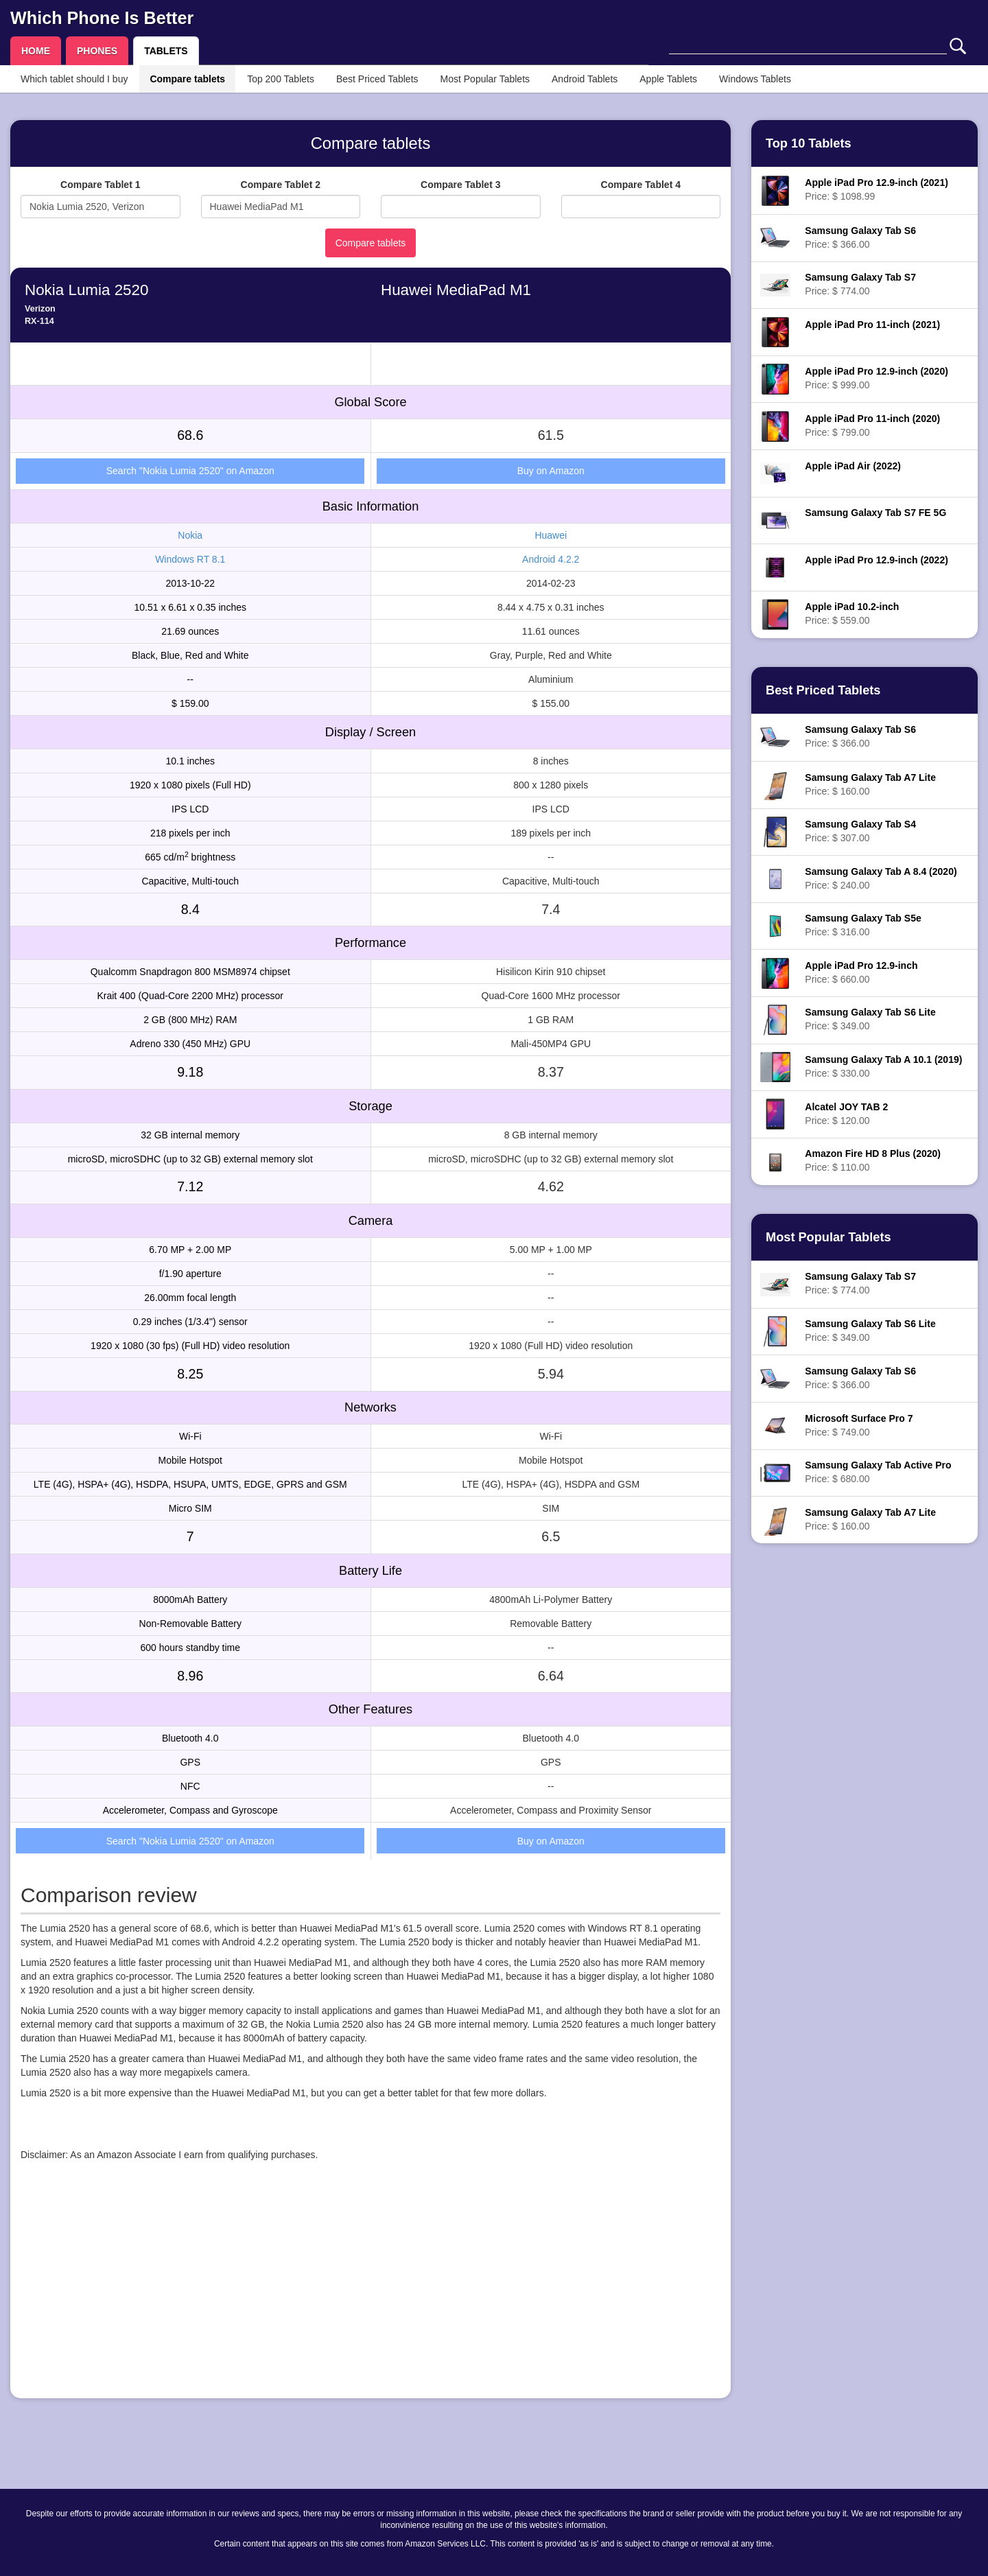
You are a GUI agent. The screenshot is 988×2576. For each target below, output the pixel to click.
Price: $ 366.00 (860, 237)
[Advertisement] (370, 2292)
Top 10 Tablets (808, 143)
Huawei (550, 535)
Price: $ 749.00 (859, 1425)
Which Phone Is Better (101, 17)
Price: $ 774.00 (860, 284)
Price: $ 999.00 (876, 378)
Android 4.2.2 (550, 559)
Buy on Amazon (551, 470)
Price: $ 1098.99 (876, 189)
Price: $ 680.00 (878, 1472)
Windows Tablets (755, 78)
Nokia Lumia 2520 (86, 289)
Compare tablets (187, 78)
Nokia (190, 535)
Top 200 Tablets (280, 78)
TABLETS (166, 50)
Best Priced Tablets (377, 78)
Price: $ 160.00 (870, 784)
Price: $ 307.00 (860, 831)
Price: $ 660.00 (861, 972)
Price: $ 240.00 (880, 878)
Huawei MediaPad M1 (456, 289)
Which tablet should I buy (74, 78)
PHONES (97, 50)
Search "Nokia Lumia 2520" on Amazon (190, 470)
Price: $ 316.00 (863, 925)
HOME (35, 50)
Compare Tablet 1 (100, 184)
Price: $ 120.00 (846, 1113)
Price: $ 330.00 (883, 1066)
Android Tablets (585, 78)
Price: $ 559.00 (852, 613)
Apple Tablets (668, 78)
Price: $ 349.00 (870, 1019)
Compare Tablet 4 (641, 184)
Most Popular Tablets (485, 78)
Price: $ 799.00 (872, 425)
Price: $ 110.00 (873, 1160)
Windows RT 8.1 (190, 559)
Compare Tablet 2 (280, 184)
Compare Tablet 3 (460, 184)
